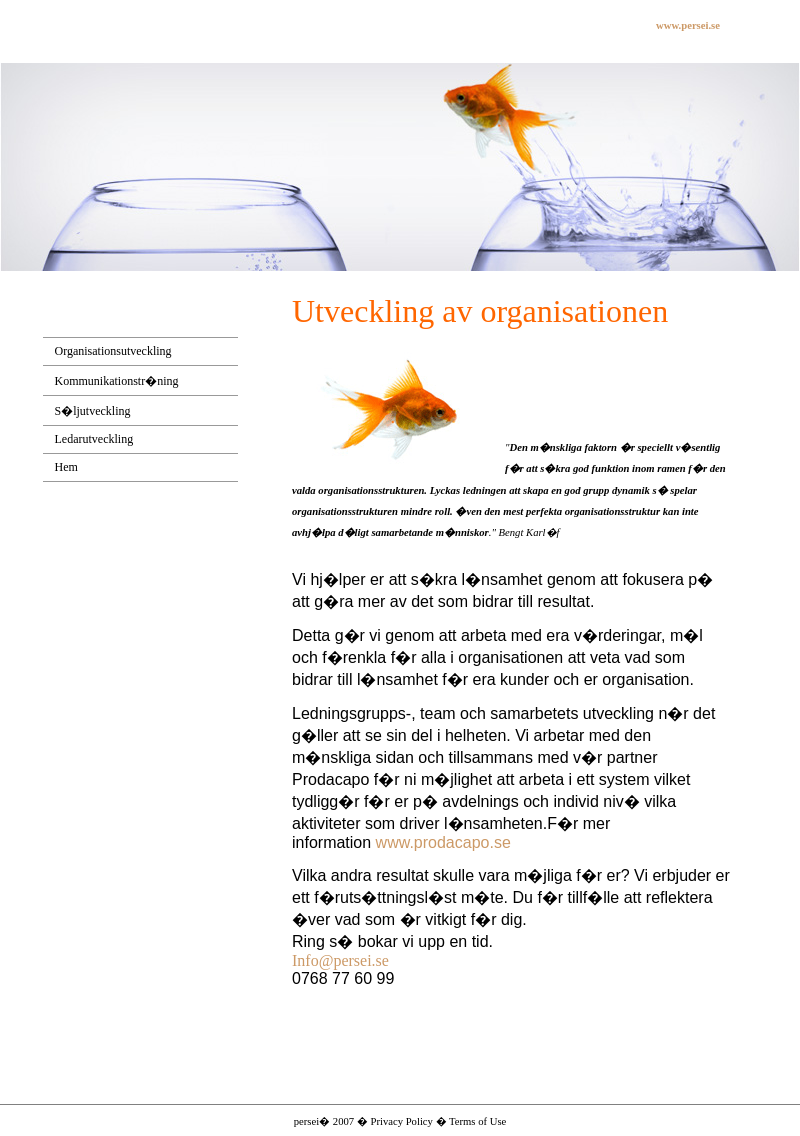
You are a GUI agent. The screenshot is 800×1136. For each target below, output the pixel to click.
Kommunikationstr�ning (117, 381)
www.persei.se (688, 25)
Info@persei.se (340, 960)
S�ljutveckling (93, 411)
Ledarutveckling (94, 439)
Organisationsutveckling (113, 351)
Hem (66, 467)
